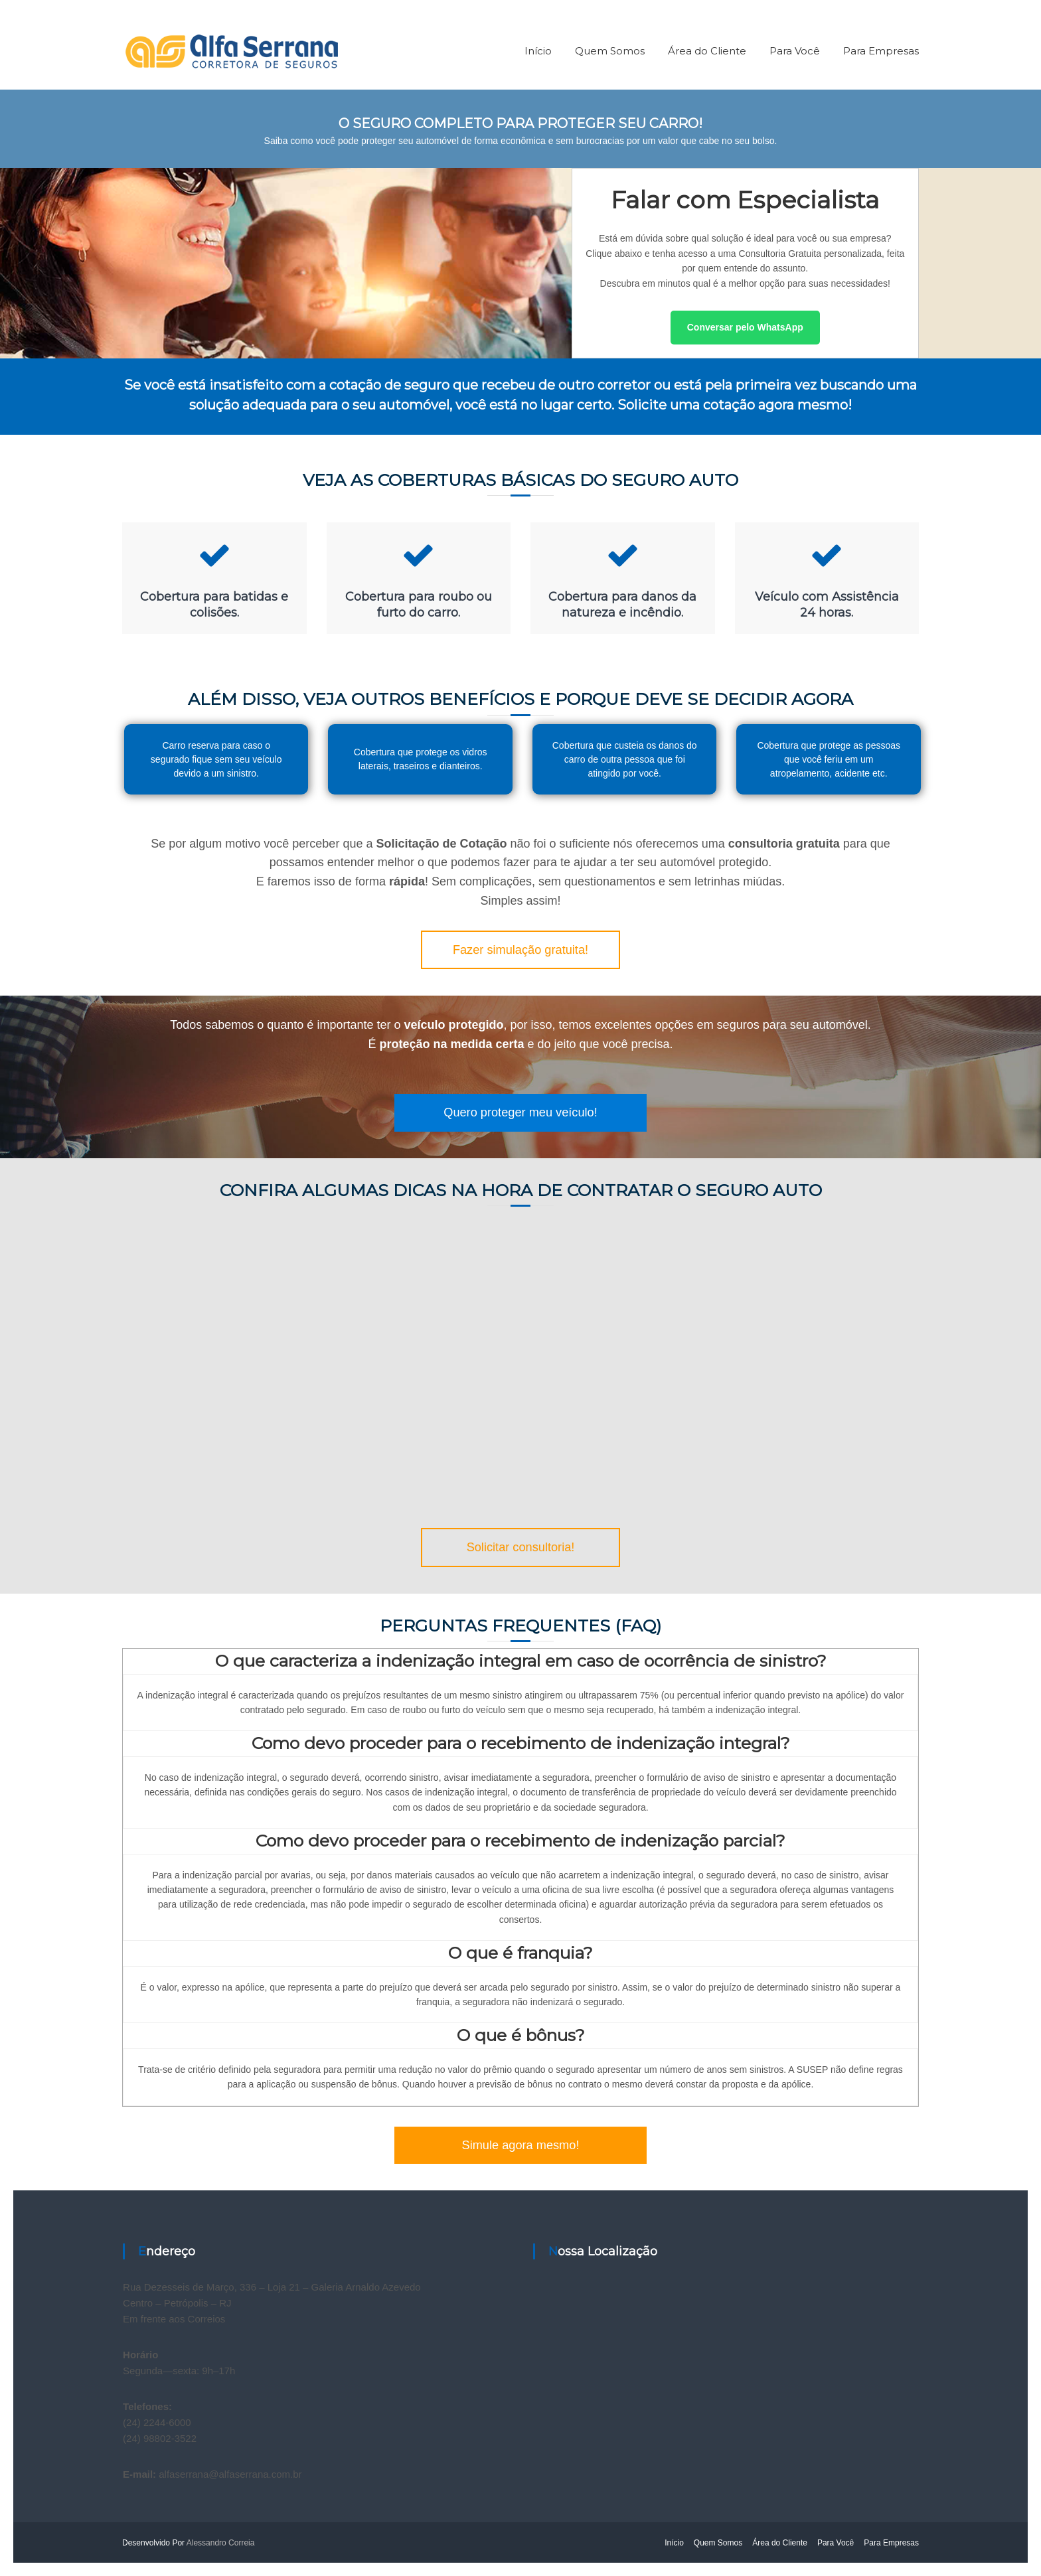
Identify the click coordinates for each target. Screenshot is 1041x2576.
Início (538, 50)
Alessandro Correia (221, 2542)
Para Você (794, 50)
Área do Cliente (707, 50)
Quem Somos (610, 50)
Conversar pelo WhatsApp (745, 327)
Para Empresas (881, 50)
